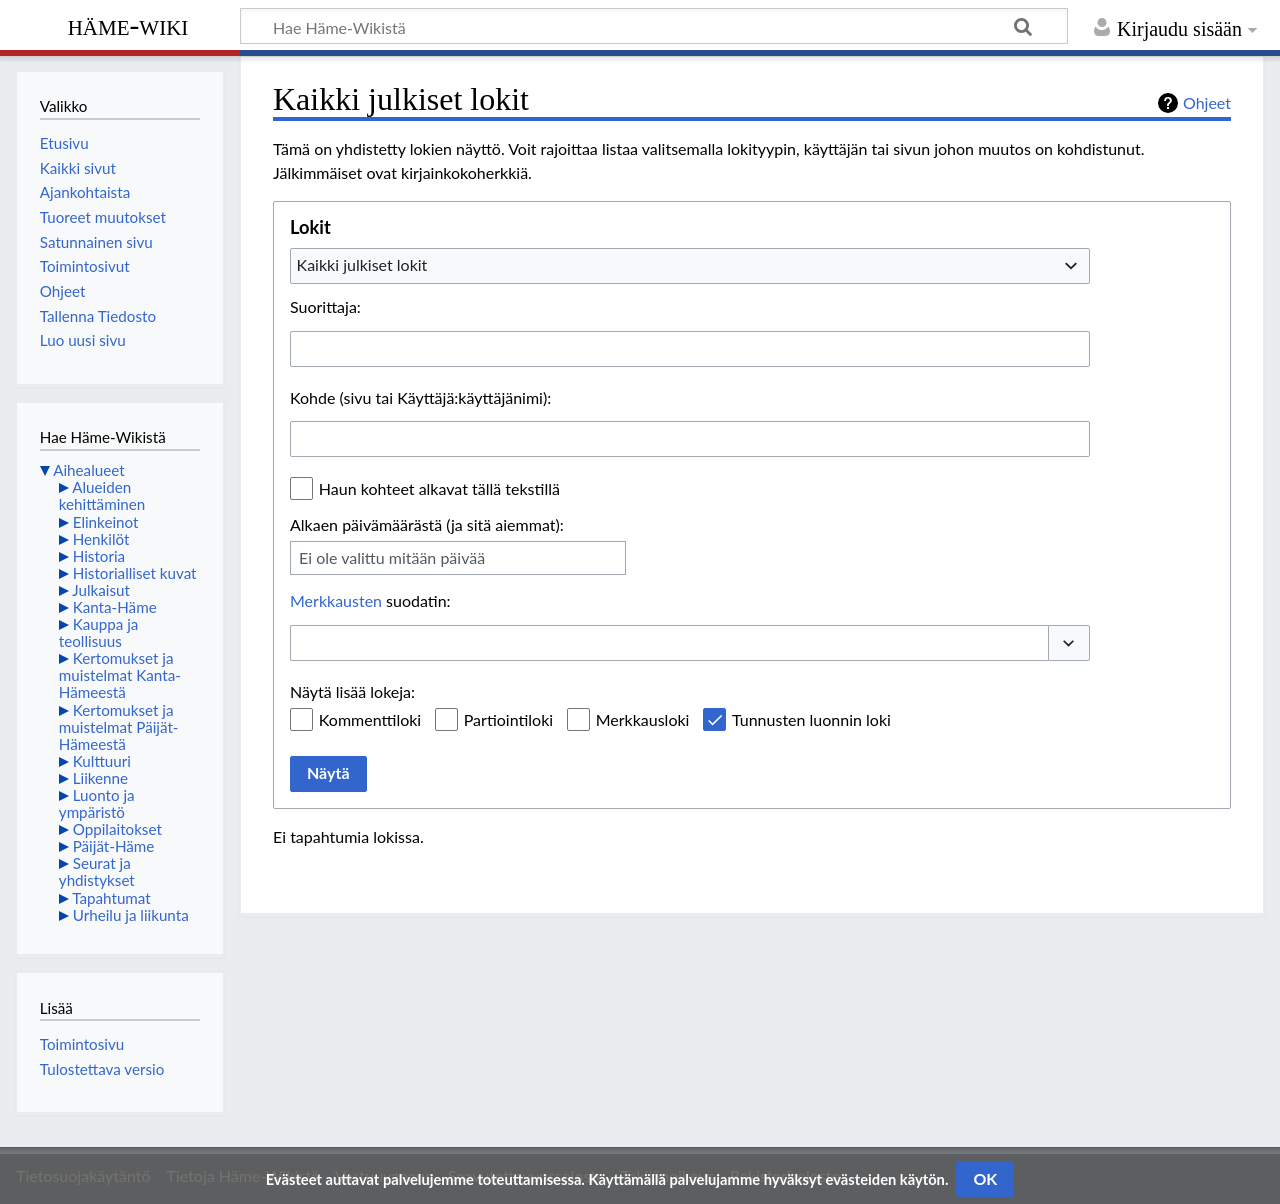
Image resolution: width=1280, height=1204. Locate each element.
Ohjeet (1207, 102)
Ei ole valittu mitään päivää (392, 557)
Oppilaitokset (117, 829)
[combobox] (690, 266)
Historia (99, 556)
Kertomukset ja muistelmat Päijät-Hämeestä (119, 727)
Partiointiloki (508, 719)
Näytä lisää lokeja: (352, 691)
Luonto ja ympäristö (97, 803)
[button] (1069, 643)
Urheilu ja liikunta (131, 915)
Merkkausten (336, 600)
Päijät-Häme (114, 846)
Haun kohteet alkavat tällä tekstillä (439, 488)
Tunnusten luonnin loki (811, 719)
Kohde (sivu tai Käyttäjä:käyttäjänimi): (420, 397)
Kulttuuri (102, 761)
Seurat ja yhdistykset (97, 871)
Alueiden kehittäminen (102, 495)
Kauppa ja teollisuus (99, 632)
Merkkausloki (643, 719)
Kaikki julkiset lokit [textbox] (362, 264)
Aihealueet (88, 470)
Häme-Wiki (128, 25)
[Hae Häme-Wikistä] (654, 26)
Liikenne (100, 778)
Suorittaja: (325, 306)
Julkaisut (101, 590)
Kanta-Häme (115, 607)
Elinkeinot (106, 522)
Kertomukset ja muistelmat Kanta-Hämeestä (120, 675)
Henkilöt (101, 539)
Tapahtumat (111, 898)
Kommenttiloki (370, 719)
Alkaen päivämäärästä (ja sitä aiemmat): (427, 524)
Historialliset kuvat (135, 573)
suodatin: (370, 600)
